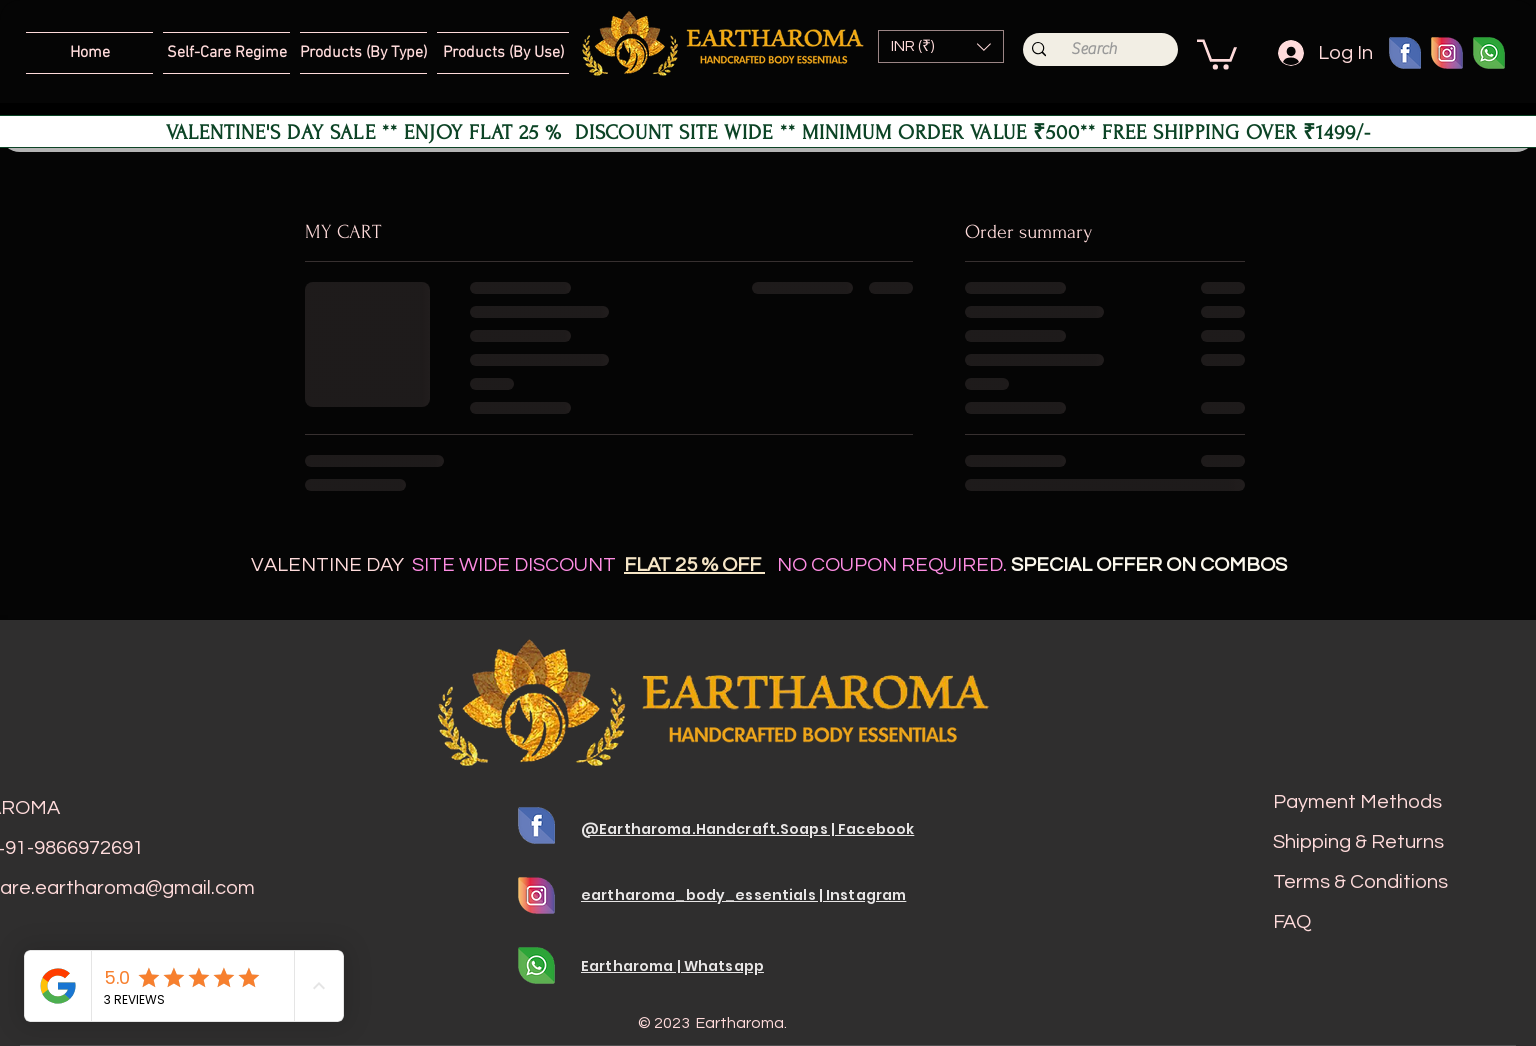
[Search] (1094, 49)
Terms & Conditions (1360, 882)
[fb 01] (1405, 53)
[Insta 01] (1447, 53)
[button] (941, 46)
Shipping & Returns (1358, 842)
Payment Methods (1357, 802)
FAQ (1292, 922)
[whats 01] (1489, 53)
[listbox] (941, 46)
